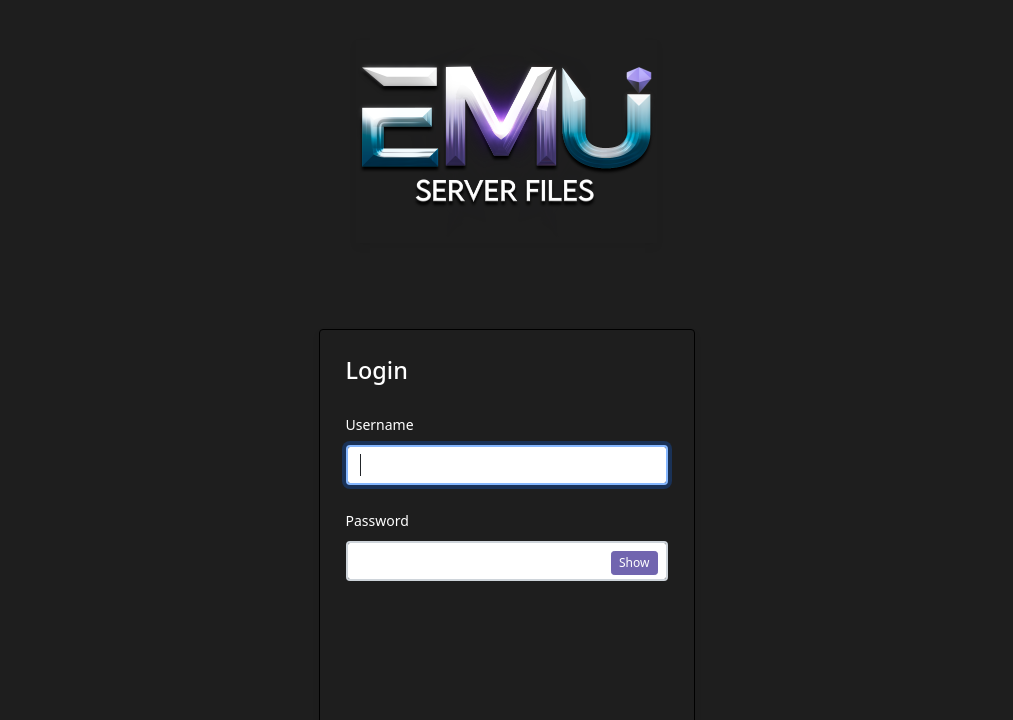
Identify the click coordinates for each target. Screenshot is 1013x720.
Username (380, 424)
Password (377, 520)
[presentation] (498, 655)
